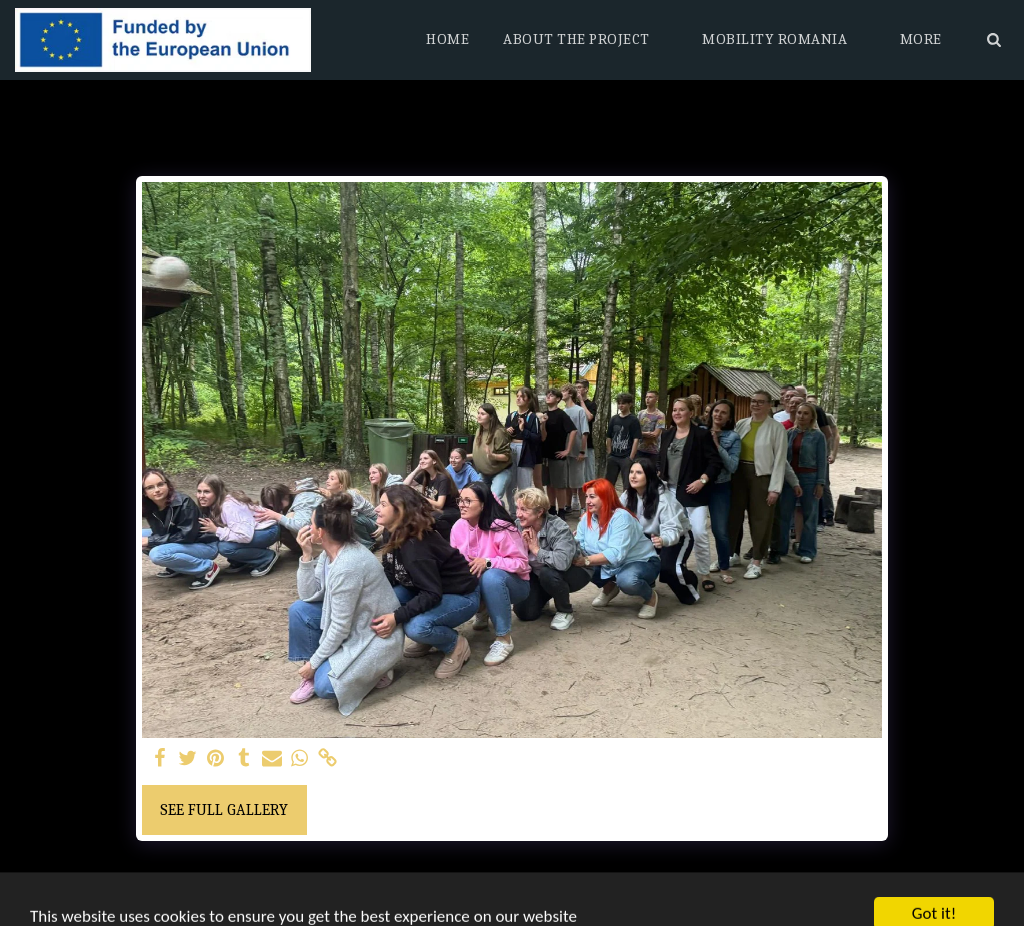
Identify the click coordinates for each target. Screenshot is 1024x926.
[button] (585, 40)
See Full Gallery (224, 810)
